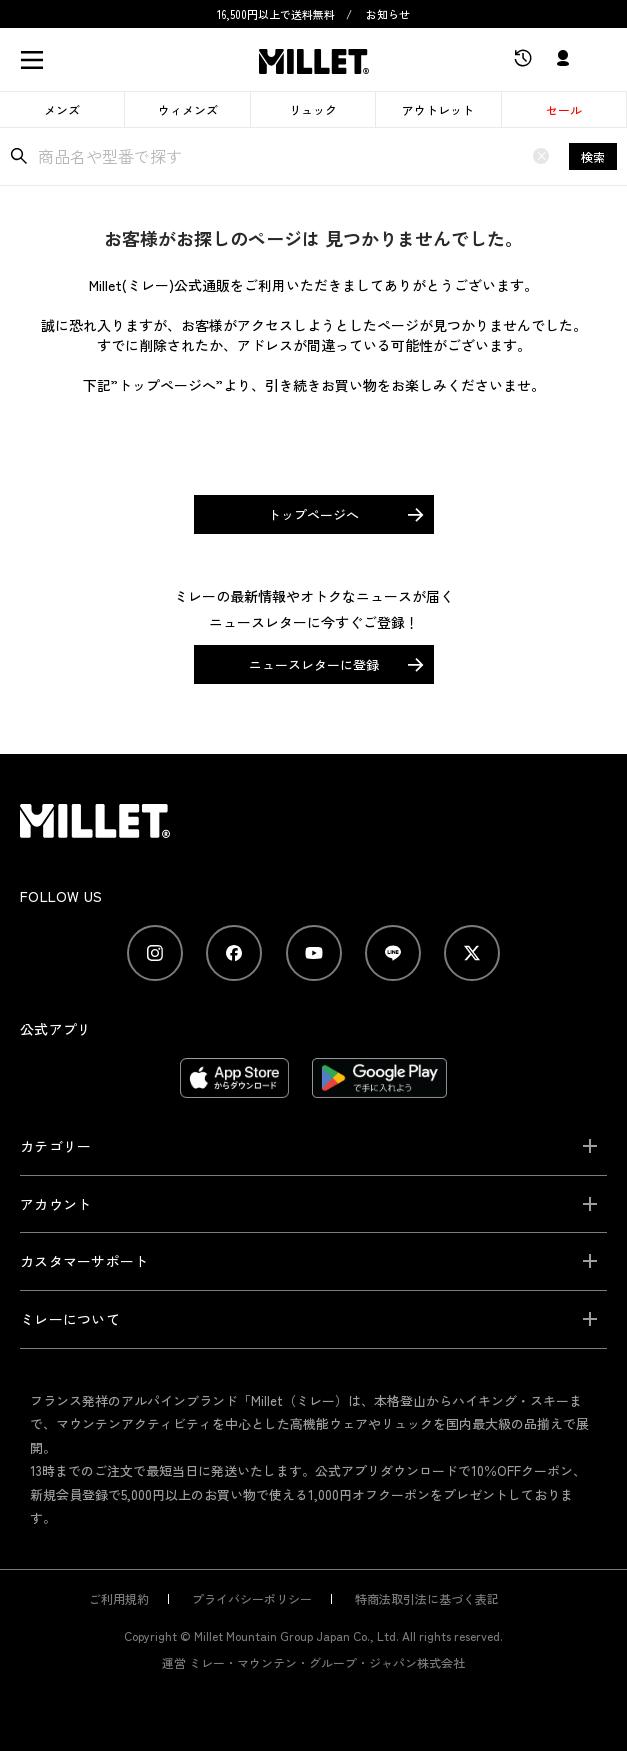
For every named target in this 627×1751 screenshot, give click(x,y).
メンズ (62, 109)
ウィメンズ (188, 109)
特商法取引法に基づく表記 (427, 1598)
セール (564, 109)
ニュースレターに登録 (314, 664)
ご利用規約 (119, 1598)
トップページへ (313, 514)
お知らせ (388, 14)
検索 (593, 156)
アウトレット (438, 109)
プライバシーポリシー (252, 1598)
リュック (313, 109)
